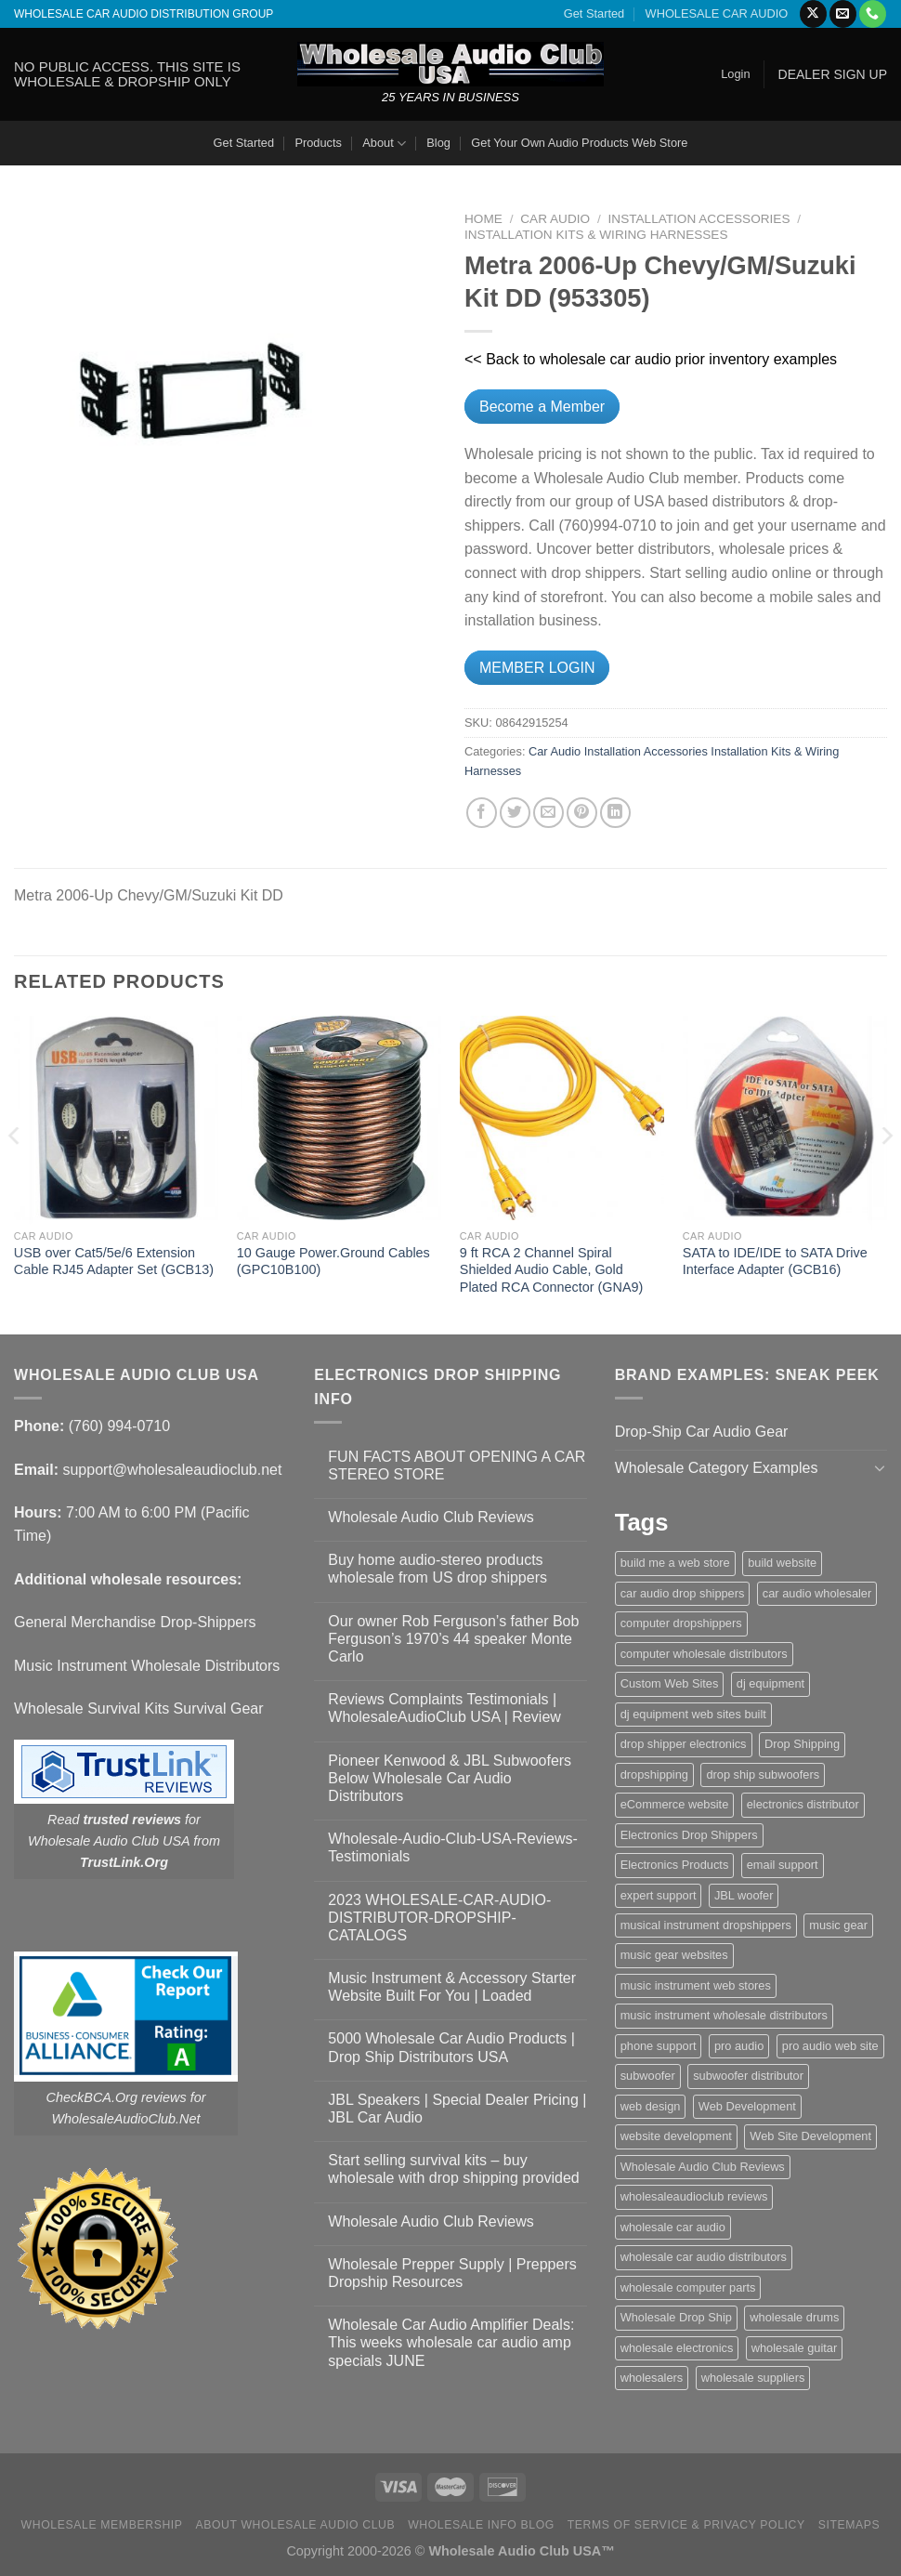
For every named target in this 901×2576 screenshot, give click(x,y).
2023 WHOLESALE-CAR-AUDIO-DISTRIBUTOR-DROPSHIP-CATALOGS (439, 1917)
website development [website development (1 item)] (676, 2136)
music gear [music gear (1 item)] (838, 1925)
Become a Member (542, 406)
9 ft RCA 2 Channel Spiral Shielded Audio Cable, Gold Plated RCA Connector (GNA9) (552, 1270)
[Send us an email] (842, 14)
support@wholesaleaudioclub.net (171, 1470)
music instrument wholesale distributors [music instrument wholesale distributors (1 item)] (724, 2015)
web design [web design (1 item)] (650, 2106)
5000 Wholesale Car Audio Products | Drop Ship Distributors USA (451, 2047)
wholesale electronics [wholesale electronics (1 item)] (677, 2348)
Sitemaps (849, 2524)
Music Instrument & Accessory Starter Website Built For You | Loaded (452, 1987)
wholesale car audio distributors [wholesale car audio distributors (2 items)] (703, 2257)
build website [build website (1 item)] (782, 1563)
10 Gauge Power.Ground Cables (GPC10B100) (333, 1261)
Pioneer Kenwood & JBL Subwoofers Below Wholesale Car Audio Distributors (449, 1778)
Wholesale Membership (102, 2524)
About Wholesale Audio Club (295, 2524)
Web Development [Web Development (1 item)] (747, 2106)
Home (483, 219)
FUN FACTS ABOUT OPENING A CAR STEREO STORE (456, 1465)
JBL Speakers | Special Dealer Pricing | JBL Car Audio (457, 2108)
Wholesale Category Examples (716, 1468)
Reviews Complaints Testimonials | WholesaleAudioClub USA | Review (444, 1708)
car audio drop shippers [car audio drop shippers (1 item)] (682, 1593)
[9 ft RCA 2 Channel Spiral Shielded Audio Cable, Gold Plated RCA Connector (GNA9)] (562, 1118)
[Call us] (872, 14)
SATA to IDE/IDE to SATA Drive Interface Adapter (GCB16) (775, 1261)
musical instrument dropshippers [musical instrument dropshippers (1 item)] (705, 1925)
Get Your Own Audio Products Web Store (579, 143)
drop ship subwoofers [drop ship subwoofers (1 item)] (762, 1774)
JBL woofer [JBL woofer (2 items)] (744, 1895)
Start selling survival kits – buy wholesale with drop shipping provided (453, 2169)
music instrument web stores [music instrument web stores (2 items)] (695, 1985)
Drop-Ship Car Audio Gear (702, 1431)
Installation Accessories (699, 219)
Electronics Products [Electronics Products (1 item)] (674, 1865)
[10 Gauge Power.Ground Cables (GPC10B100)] (339, 1118)
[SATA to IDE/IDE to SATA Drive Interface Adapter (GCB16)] (785, 1118)
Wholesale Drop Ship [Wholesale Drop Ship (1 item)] (676, 2317)
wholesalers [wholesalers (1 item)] (652, 2378)
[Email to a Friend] (548, 812)
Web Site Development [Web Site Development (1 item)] (810, 2136)
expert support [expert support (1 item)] (658, 1895)
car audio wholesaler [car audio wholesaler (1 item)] (817, 1593)
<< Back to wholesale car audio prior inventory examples (650, 359)
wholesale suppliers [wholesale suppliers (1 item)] (753, 2378)
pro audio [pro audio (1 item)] (739, 2046)
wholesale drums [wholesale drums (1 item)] (794, 2317)
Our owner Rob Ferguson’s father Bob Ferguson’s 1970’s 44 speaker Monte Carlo (453, 1638)
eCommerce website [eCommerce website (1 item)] (674, 1804)
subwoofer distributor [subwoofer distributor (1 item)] (748, 2076)
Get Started (594, 13)
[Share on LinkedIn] (615, 812)
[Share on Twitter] (515, 812)
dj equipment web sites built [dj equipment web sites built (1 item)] (693, 1714)
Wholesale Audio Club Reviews (430, 1517)
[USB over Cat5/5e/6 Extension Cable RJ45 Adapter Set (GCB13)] (116, 1118)
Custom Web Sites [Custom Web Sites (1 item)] (669, 1683)
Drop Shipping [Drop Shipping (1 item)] (802, 1744)
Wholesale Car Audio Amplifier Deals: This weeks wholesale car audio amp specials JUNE (451, 2342)
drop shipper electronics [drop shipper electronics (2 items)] (683, 1744)
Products (318, 143)
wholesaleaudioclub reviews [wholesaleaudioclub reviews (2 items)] (694, 2196)
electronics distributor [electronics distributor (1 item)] (803, 1804)
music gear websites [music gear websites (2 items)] (674, 1955)
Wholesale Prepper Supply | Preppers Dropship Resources (452, 2273)
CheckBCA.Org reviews (116, 2097)
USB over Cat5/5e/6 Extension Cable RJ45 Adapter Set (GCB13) (114, 1261)
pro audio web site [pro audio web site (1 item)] (830, 2046)
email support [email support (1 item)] (782, 1865)
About (384, 143)
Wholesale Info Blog (481, 2524)
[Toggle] (879, 1467)
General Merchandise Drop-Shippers (135, 1622)
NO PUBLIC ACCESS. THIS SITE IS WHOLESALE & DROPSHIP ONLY (127, 74)
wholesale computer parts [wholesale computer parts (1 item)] (688, 2287)
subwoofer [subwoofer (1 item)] (647, 2076)
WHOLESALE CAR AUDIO (717, 13)
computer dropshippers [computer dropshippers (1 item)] (681, 1623)
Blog (438, 143)
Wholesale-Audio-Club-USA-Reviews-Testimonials (453, 1847)
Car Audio (555, 219)
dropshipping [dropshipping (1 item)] (654, 1774)
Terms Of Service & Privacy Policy (686, 2524)
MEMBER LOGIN (536, 668)
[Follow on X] (813, 14)
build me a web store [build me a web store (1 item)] (675, 1563)
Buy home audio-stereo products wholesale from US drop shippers (437, 1568)
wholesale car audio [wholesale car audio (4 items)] (672, 2227)
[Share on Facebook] (481, 812)
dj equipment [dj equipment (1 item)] (770, 1683)
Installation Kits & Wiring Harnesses (596, 235)
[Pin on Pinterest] (582, 812)
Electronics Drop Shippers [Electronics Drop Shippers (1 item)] (689, 1835)
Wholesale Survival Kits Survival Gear (139, 1708)
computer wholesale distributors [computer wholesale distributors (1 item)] (704, 1654)
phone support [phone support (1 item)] (658, 2046)
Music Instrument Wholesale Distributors (147, 1666)
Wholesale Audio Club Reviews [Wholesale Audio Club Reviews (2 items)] (702, 2167)
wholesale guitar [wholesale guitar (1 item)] (794, 2348)
